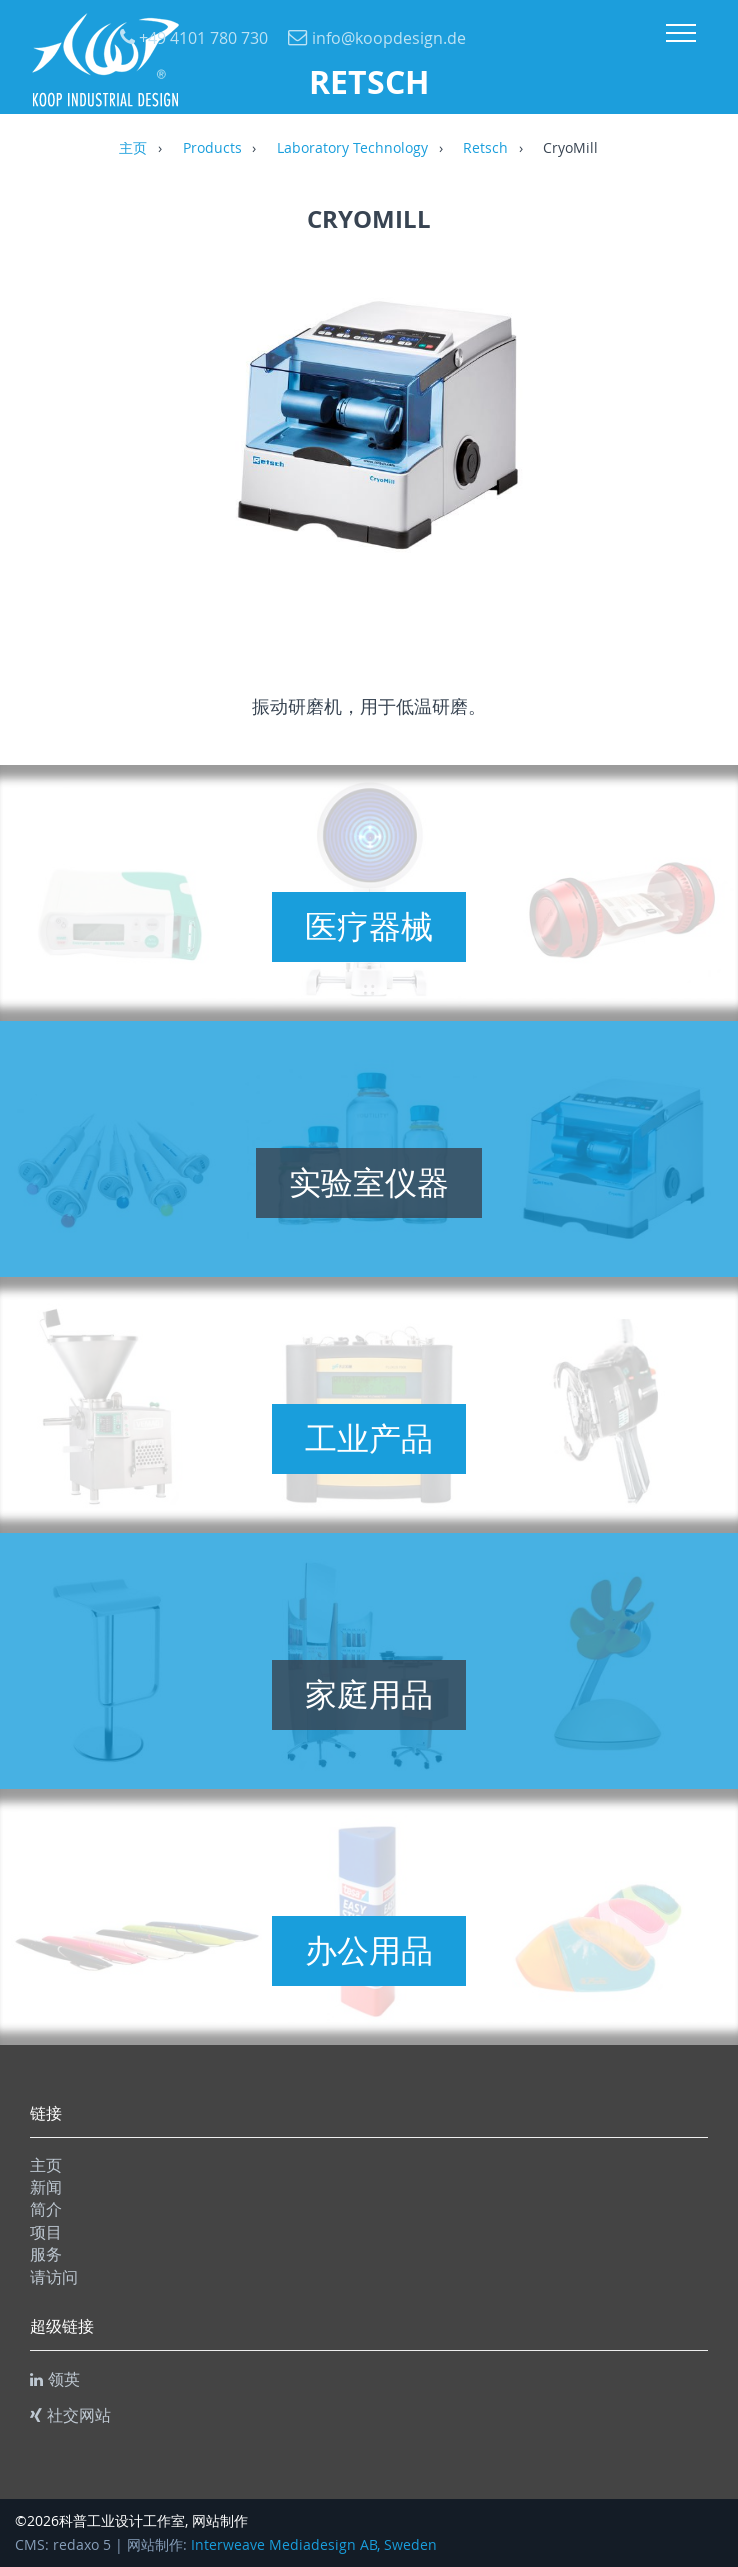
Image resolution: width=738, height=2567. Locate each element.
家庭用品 (369, 1694)
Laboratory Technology (352, 149)
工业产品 (369, 1438)
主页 (133, 149)
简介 (46, 2209)
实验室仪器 (369, 1182)
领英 (55, 2379)
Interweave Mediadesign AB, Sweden (314, 2545)
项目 (46, 2232)
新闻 (46, 2187)
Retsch (485, 149)
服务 (46, 2254)
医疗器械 (369, 926)
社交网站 (70, 2415)
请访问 (54, 2277)
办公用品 (369, 1950)
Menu (681, 33)
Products (212, 149)
